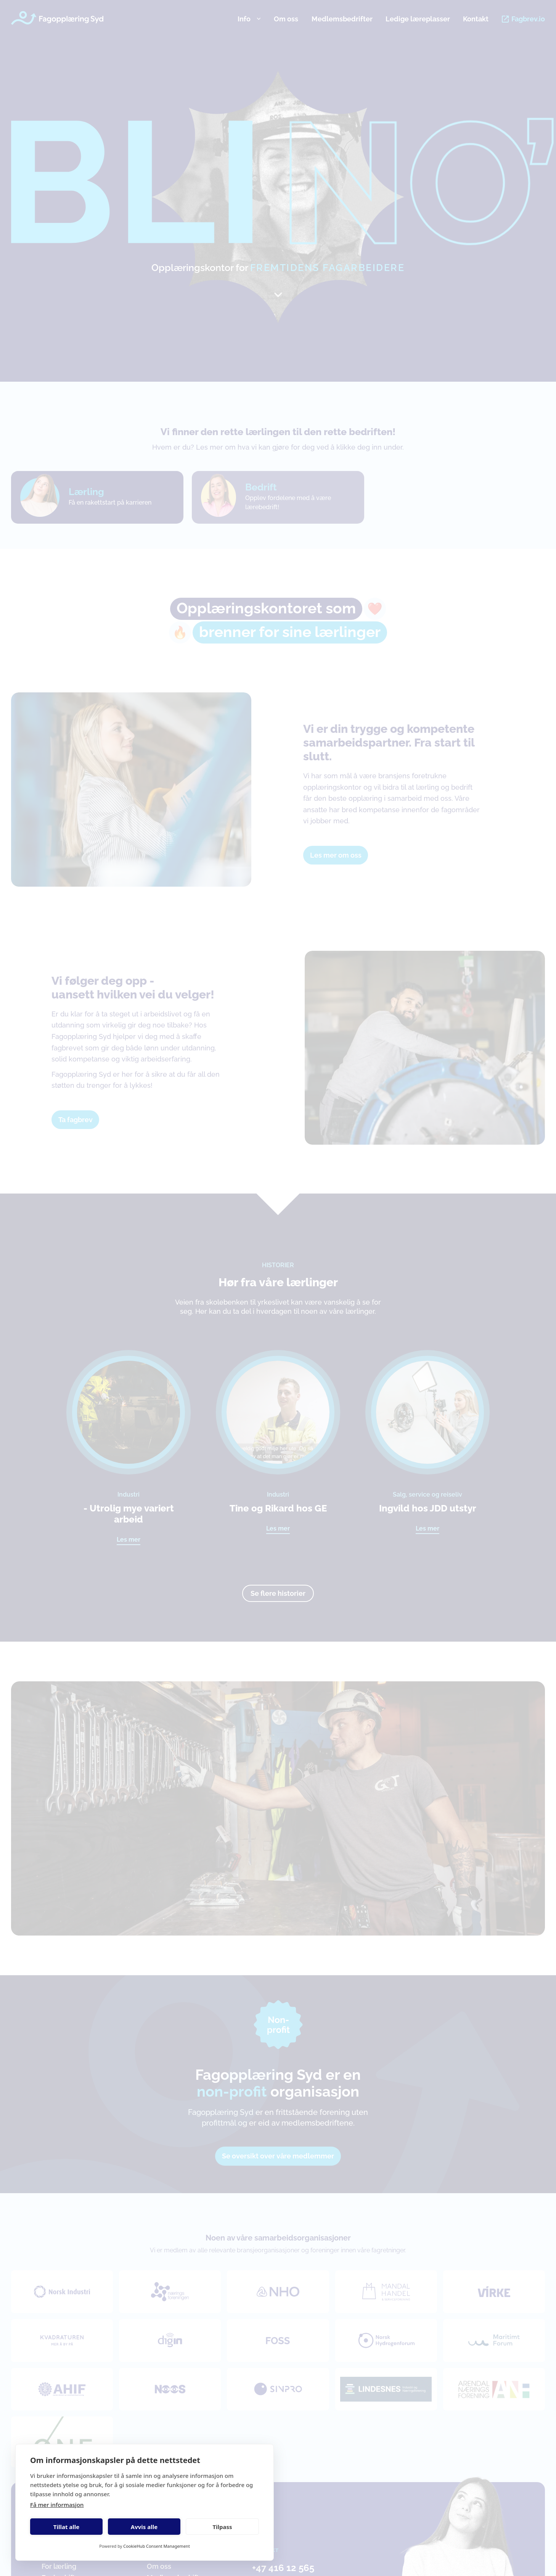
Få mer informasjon (57, 2504)
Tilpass (222, 2527)
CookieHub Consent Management (156, 2546)
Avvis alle (144, 2527)
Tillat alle (66, 2527)
